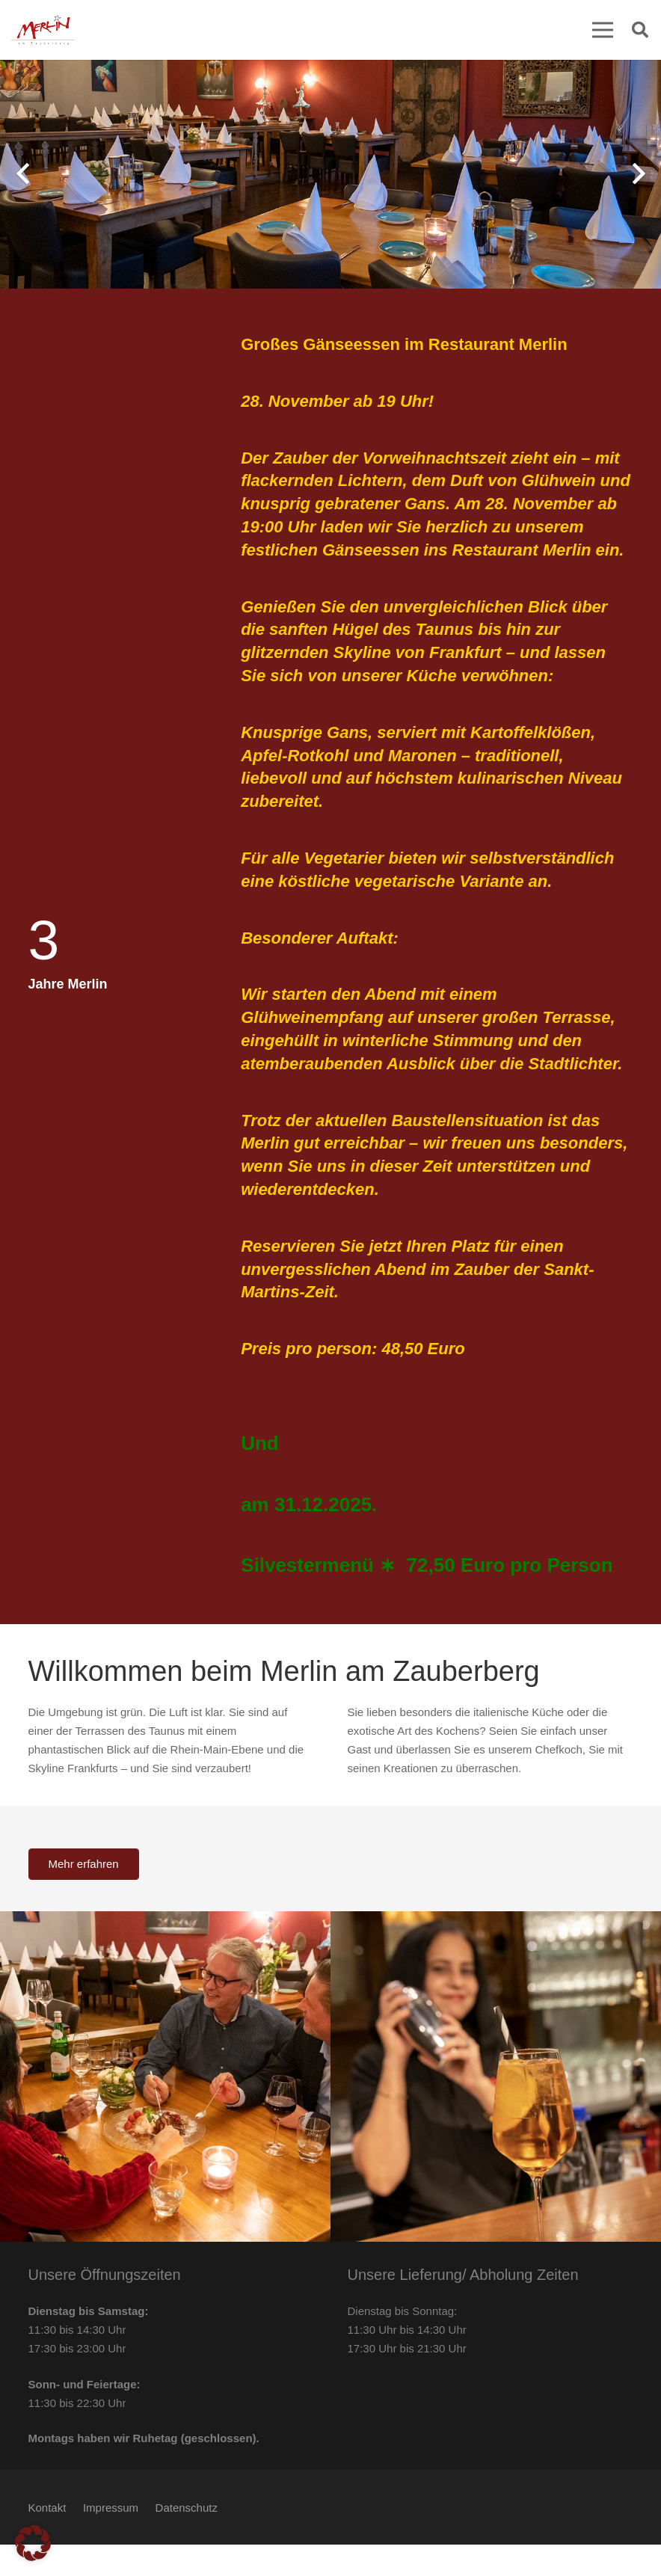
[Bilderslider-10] (495, 2076)
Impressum (110, 2507)
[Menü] (602, 30)
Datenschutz (187, 2507)
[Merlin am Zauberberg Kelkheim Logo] (43, 30)
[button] (640, 30)
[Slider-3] (165, 2076)
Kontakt (47, 2507)
